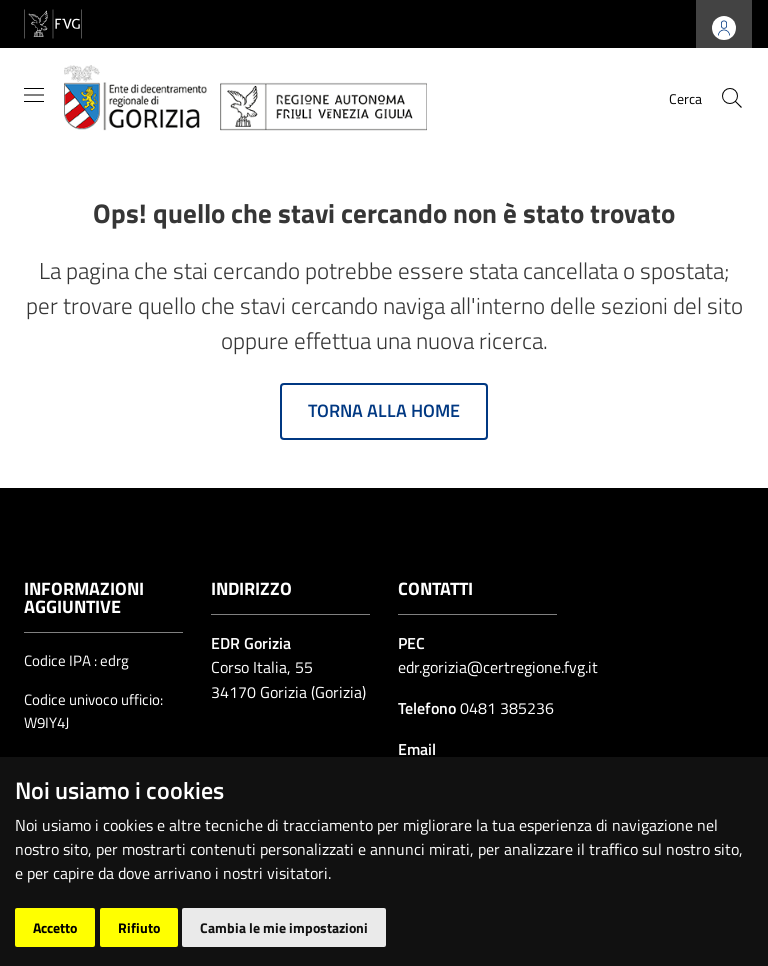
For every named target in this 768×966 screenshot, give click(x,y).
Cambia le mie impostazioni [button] (284, 927)
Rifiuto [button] (139, 927)
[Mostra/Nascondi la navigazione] (34, 95)
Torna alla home (384, 410)
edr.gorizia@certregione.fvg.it (498, 667)
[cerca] (732, 98)
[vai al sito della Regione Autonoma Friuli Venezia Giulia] (53, 22)
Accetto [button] (55, 927)
